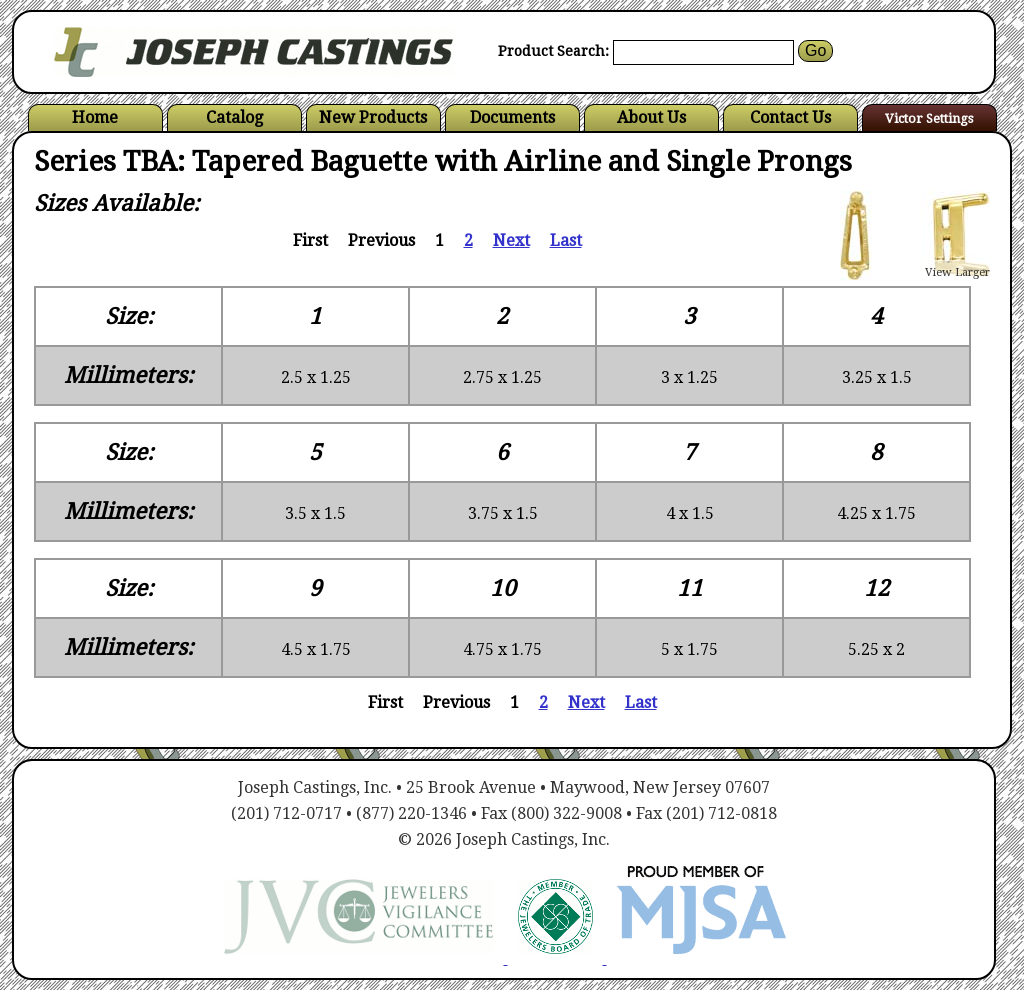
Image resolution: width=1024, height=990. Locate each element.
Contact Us (790, 117)
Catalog (234, 117)
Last (566, 240)
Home (95, 117)
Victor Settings (929, 118)
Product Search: (553, 51)
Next (511, 240)
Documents (512, 117)
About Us (651, 117)
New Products (373, 117)
